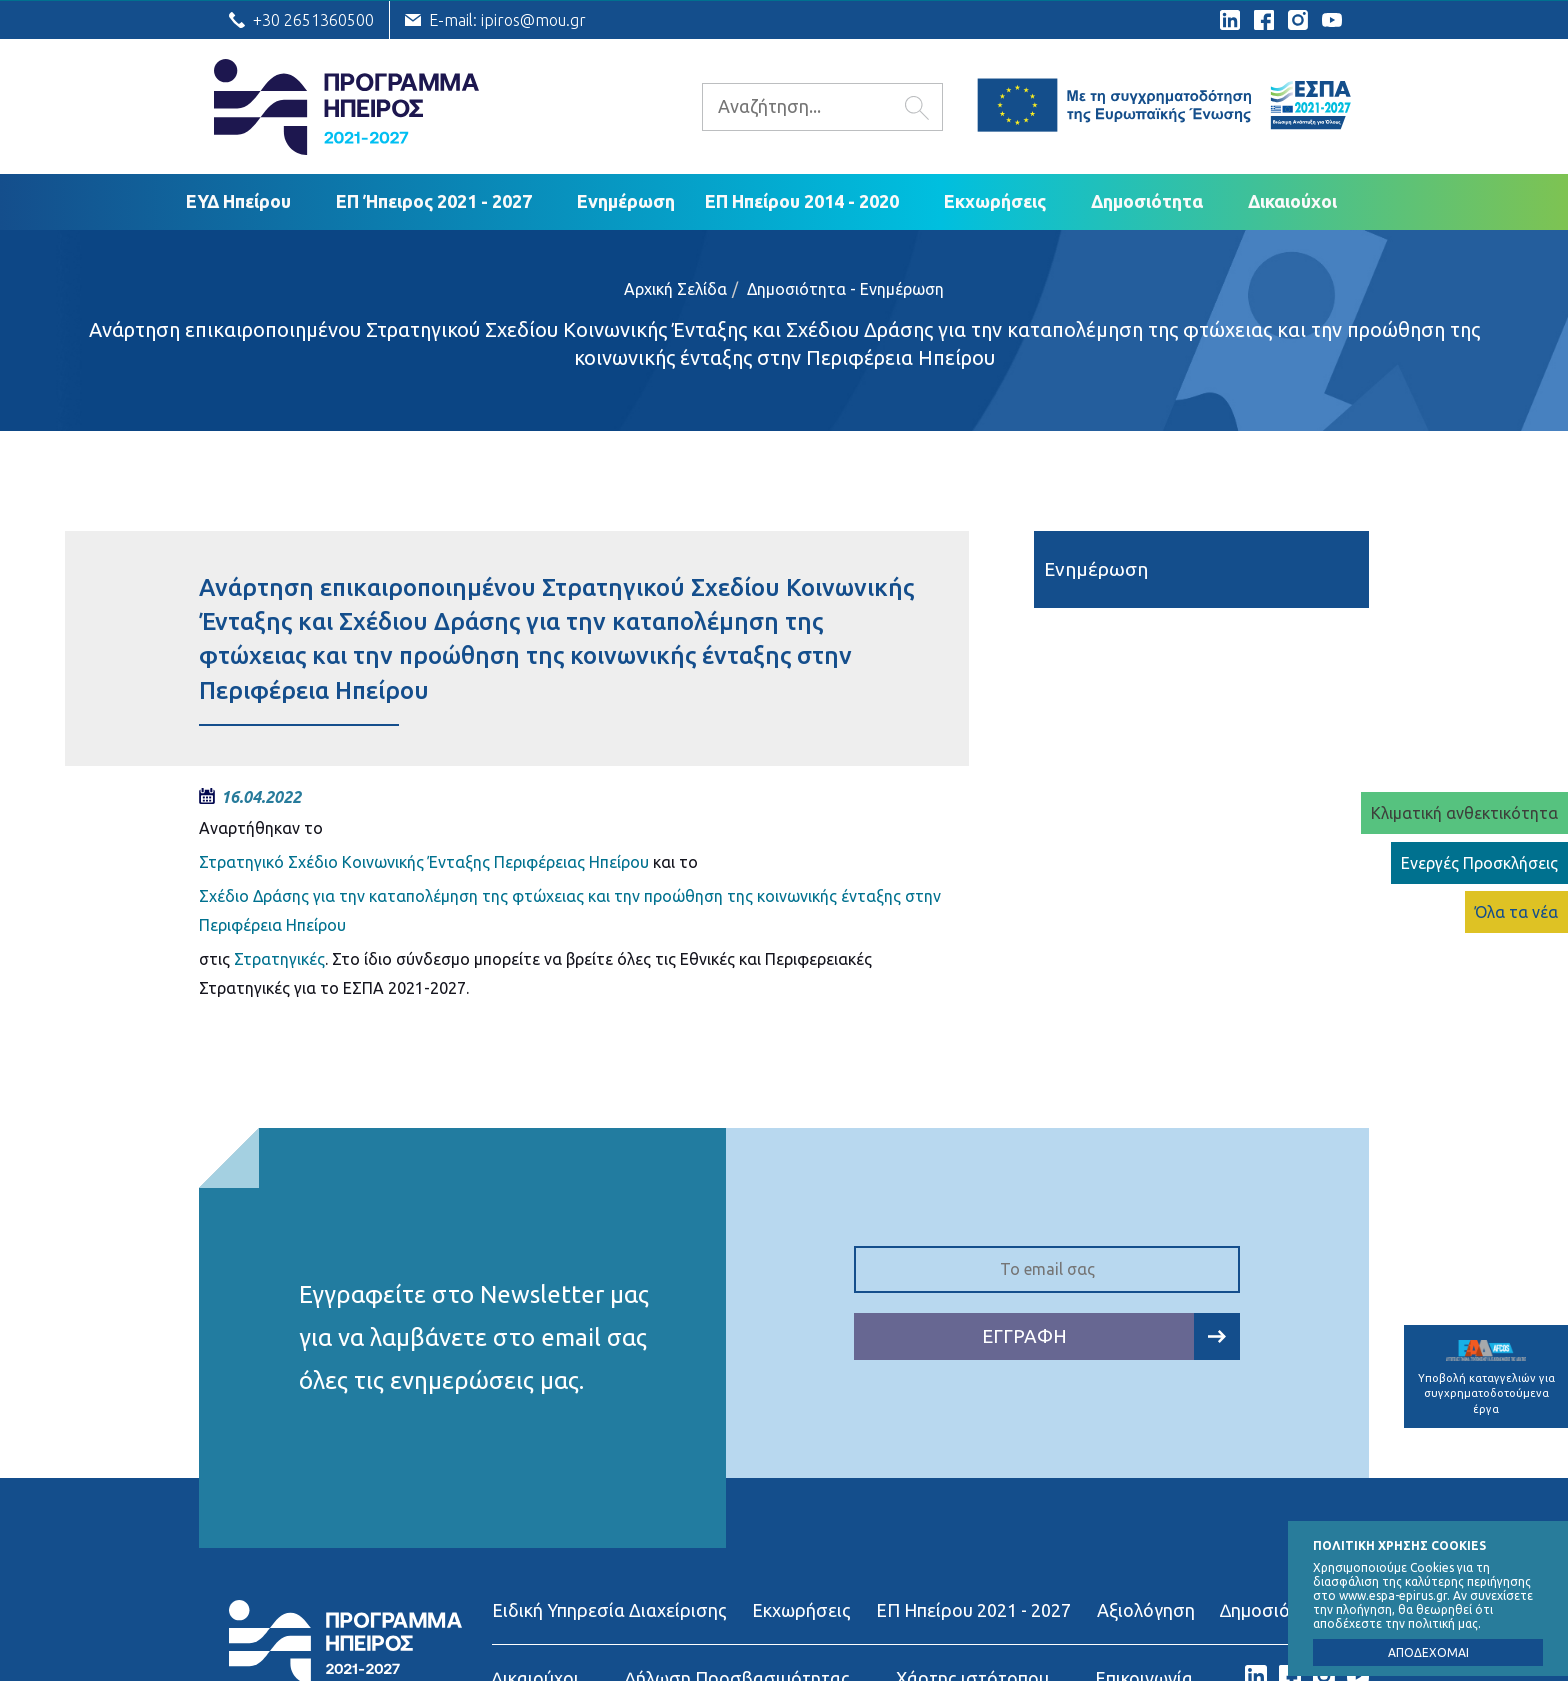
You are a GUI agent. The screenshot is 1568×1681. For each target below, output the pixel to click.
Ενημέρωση (626, 201)
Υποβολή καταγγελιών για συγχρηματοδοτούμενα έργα (1486, 1378)
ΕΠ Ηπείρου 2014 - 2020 (802, 201)
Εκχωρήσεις (995, 201)
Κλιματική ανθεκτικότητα (1464, 813)
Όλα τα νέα (1516, 912)
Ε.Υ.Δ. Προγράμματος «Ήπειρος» (346, 107)
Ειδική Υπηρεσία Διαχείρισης (609, 1610)
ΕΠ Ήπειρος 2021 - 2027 (434, 201)
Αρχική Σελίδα (675, 289)
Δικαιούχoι (1292, 201)
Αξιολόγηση (1146, 1610)
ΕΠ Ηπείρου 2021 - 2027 (973, 1610)
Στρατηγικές (279, 959)
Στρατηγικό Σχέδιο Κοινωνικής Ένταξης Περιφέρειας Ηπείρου (424, 862)
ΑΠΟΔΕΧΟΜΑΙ (1428, 1652)
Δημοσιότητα (1147, 201)
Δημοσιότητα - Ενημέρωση (845, 289)
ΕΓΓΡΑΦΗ (1111, 1336)
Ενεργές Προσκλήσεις (1479, 863)
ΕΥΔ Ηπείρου (238, 201)
